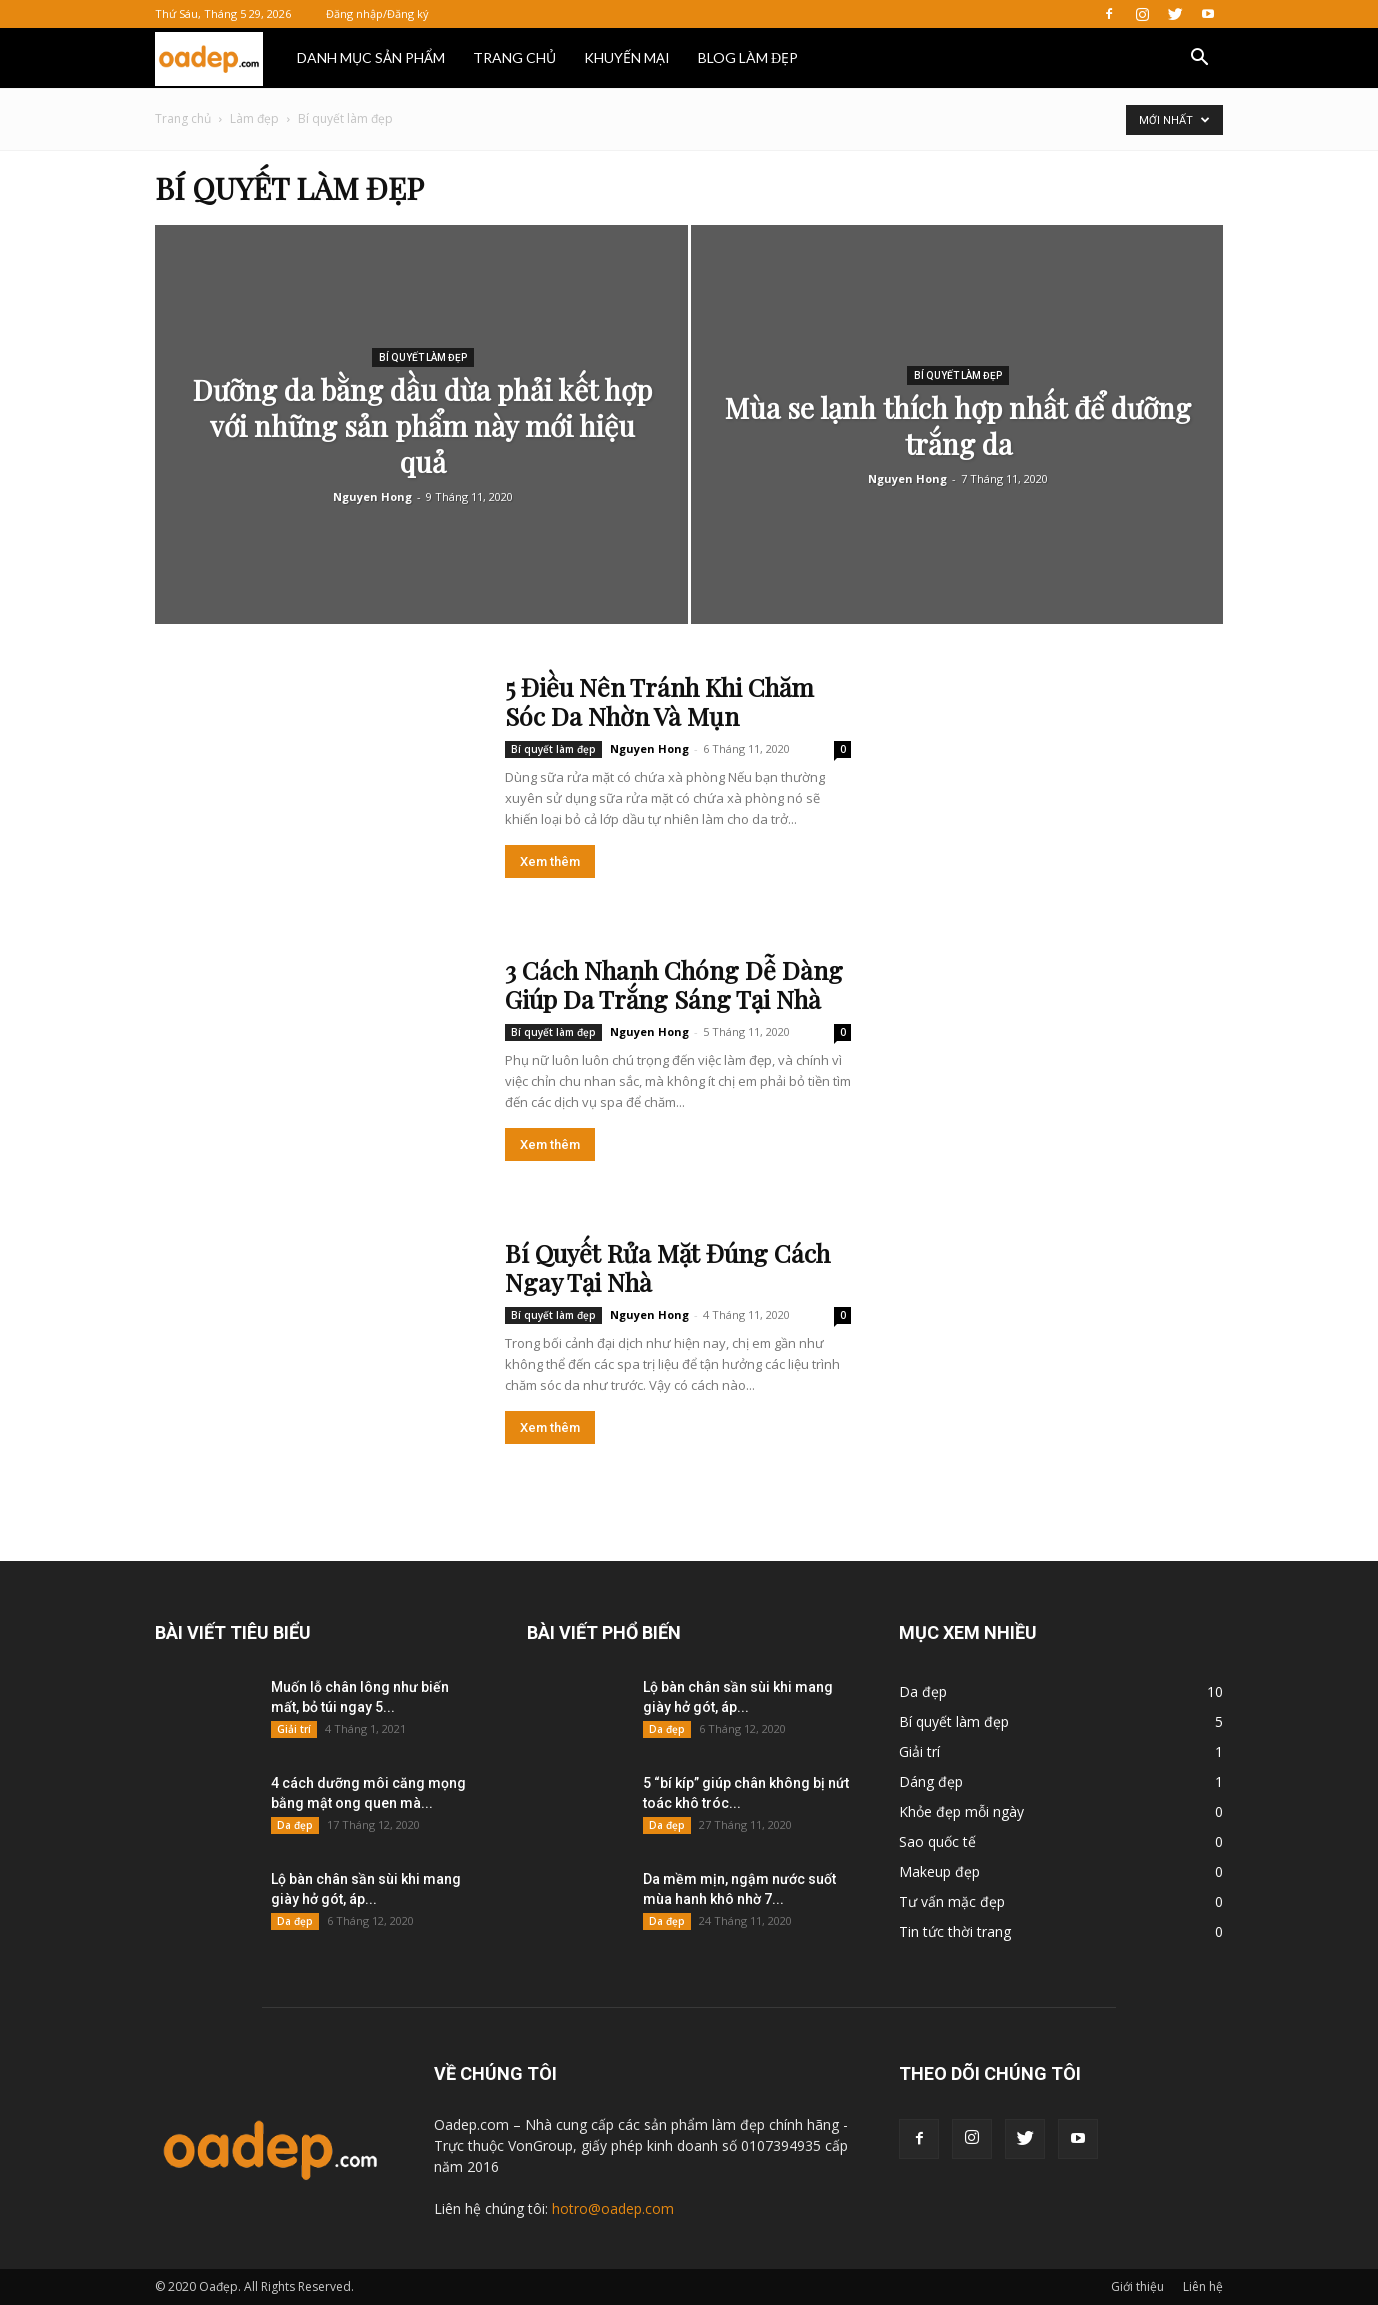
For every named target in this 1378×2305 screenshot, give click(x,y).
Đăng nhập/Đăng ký (377, 13)
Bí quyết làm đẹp (423, 357)
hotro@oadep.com (613, 2208)
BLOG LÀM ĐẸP (748, 57)
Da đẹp (295, 1825)
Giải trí (294, 1729)
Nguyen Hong (372, 496)
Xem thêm (550, 861)
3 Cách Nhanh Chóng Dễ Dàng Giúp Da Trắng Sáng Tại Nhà (674, 984)
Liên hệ (1203, 2286)
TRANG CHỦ (514, 57)
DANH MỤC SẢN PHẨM (371, 57)
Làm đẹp (254, 118)
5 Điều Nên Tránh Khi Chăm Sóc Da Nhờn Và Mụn (659, 701)
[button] (1199, 59)
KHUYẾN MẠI (627, 57)
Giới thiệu (1137, 2286)
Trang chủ (183, 118)
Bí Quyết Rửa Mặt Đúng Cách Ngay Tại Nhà (667, 1267)
